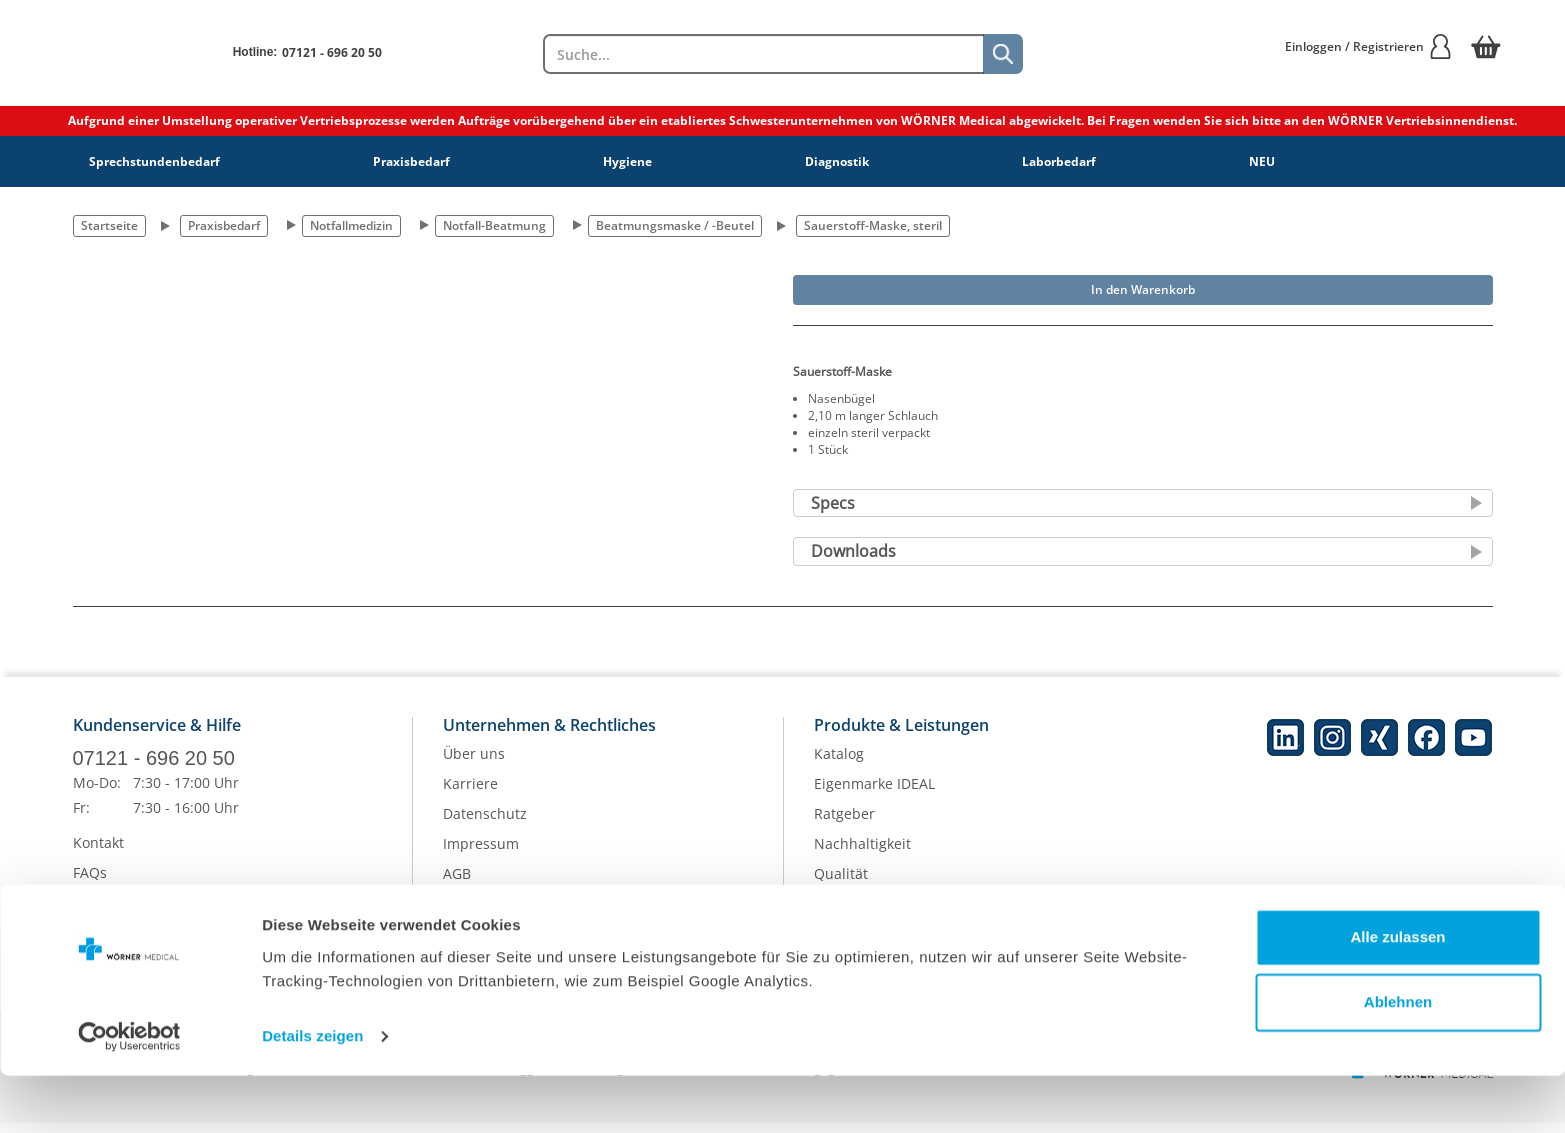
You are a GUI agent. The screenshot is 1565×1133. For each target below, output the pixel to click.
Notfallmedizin (351, 225)
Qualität (841, 884)
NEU (1262, 161)
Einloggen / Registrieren (1369, 46)
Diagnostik (837, 161)
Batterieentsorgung (879, 914)
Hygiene (627, 161)
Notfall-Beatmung (494, 225)
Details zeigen (312, 1093)
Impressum (481, 854)
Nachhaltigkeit (862, 854)
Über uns (474, 764)
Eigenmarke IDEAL (874, 794)
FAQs (90, 882)
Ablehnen (1398, 1059)
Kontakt (98, 852)
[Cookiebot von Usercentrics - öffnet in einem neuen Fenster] (129, 1094)
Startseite (109, 225)
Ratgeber (844, 824)
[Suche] (1003, 54)
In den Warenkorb (1143, 289)
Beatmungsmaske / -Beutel (675, 225)
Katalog (839, 764)
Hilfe (88, 912)
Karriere (470, 794)
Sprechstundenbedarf (154, 161)
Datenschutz (485, 824)
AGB (457, 884)
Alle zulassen (1397, 994)
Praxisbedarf (411, 161)
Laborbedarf (1059, 161)
